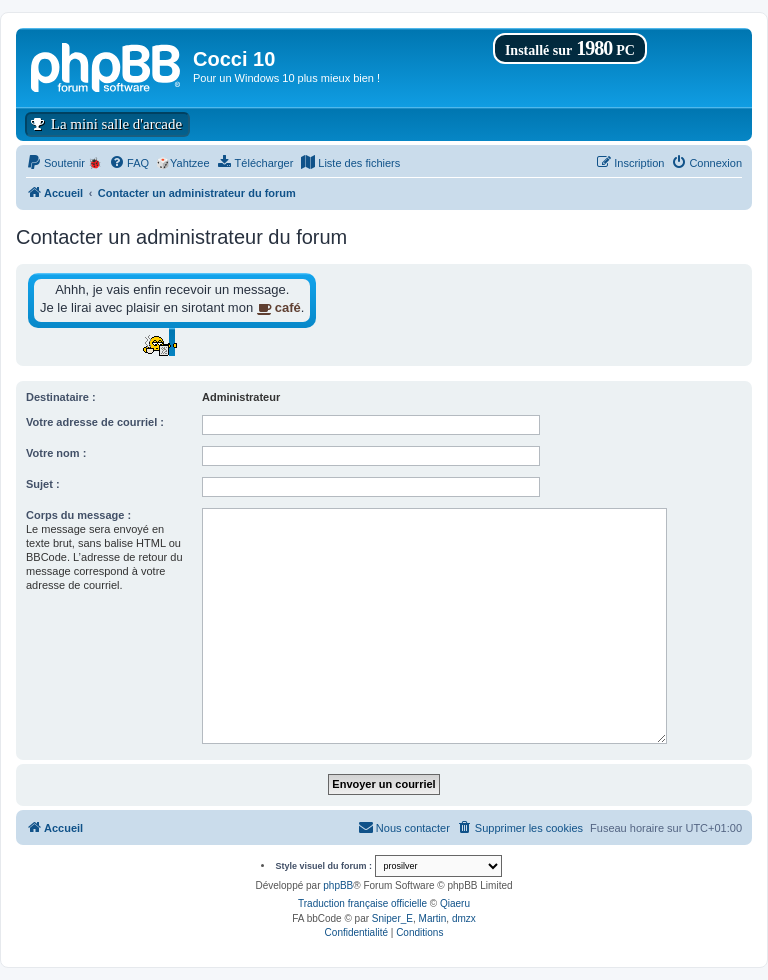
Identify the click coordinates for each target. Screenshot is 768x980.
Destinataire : (61, 397)
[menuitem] (64, 163)
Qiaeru (455, 903)
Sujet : (43, 484)
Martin (433, 918)
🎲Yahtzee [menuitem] (183, 163)
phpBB (338, 885)
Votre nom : (56, 453)
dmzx (464, 918)
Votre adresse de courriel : (95, 422)
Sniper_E (392, 918)
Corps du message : (78, 515)
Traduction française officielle (362, 903)
